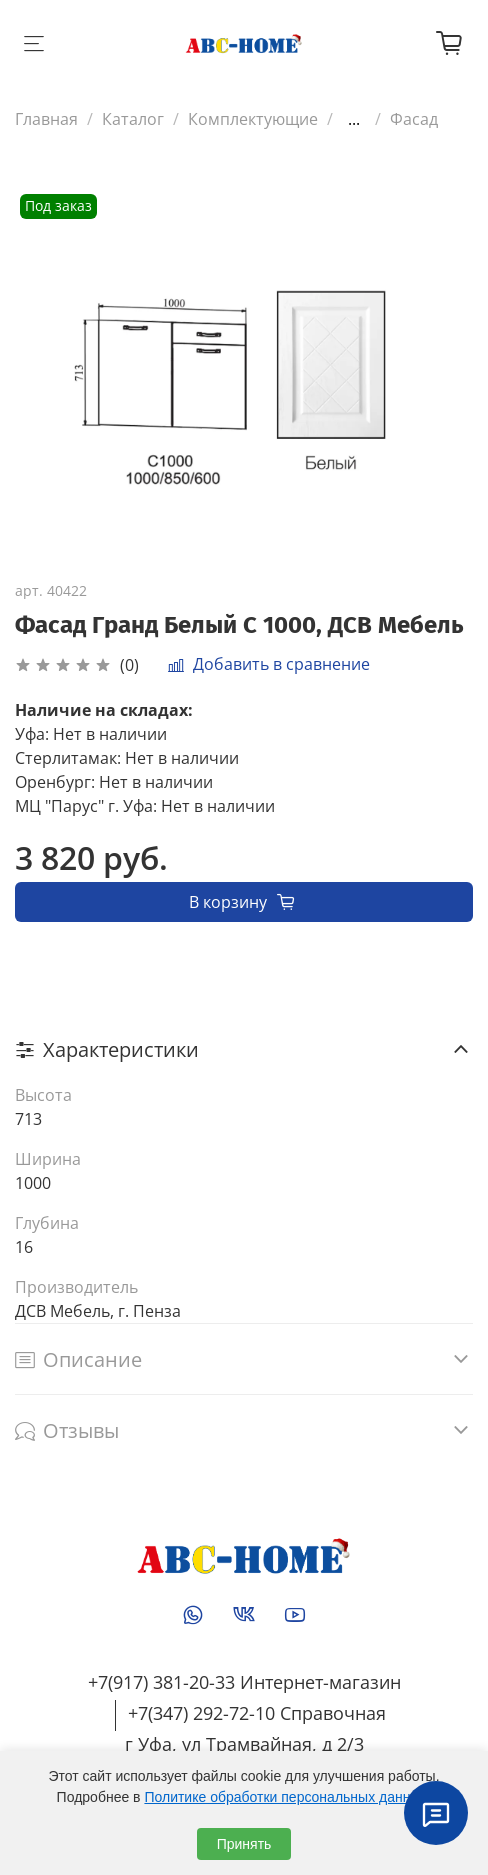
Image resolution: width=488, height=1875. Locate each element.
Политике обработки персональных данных (285, 1797)
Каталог (133, 119)
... (354, 119)
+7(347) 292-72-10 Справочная (257, 1713)
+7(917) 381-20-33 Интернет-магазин (244, 1682)
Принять (244, 1844)
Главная (46, 119)
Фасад (414, 119)
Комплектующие (253, 119)
